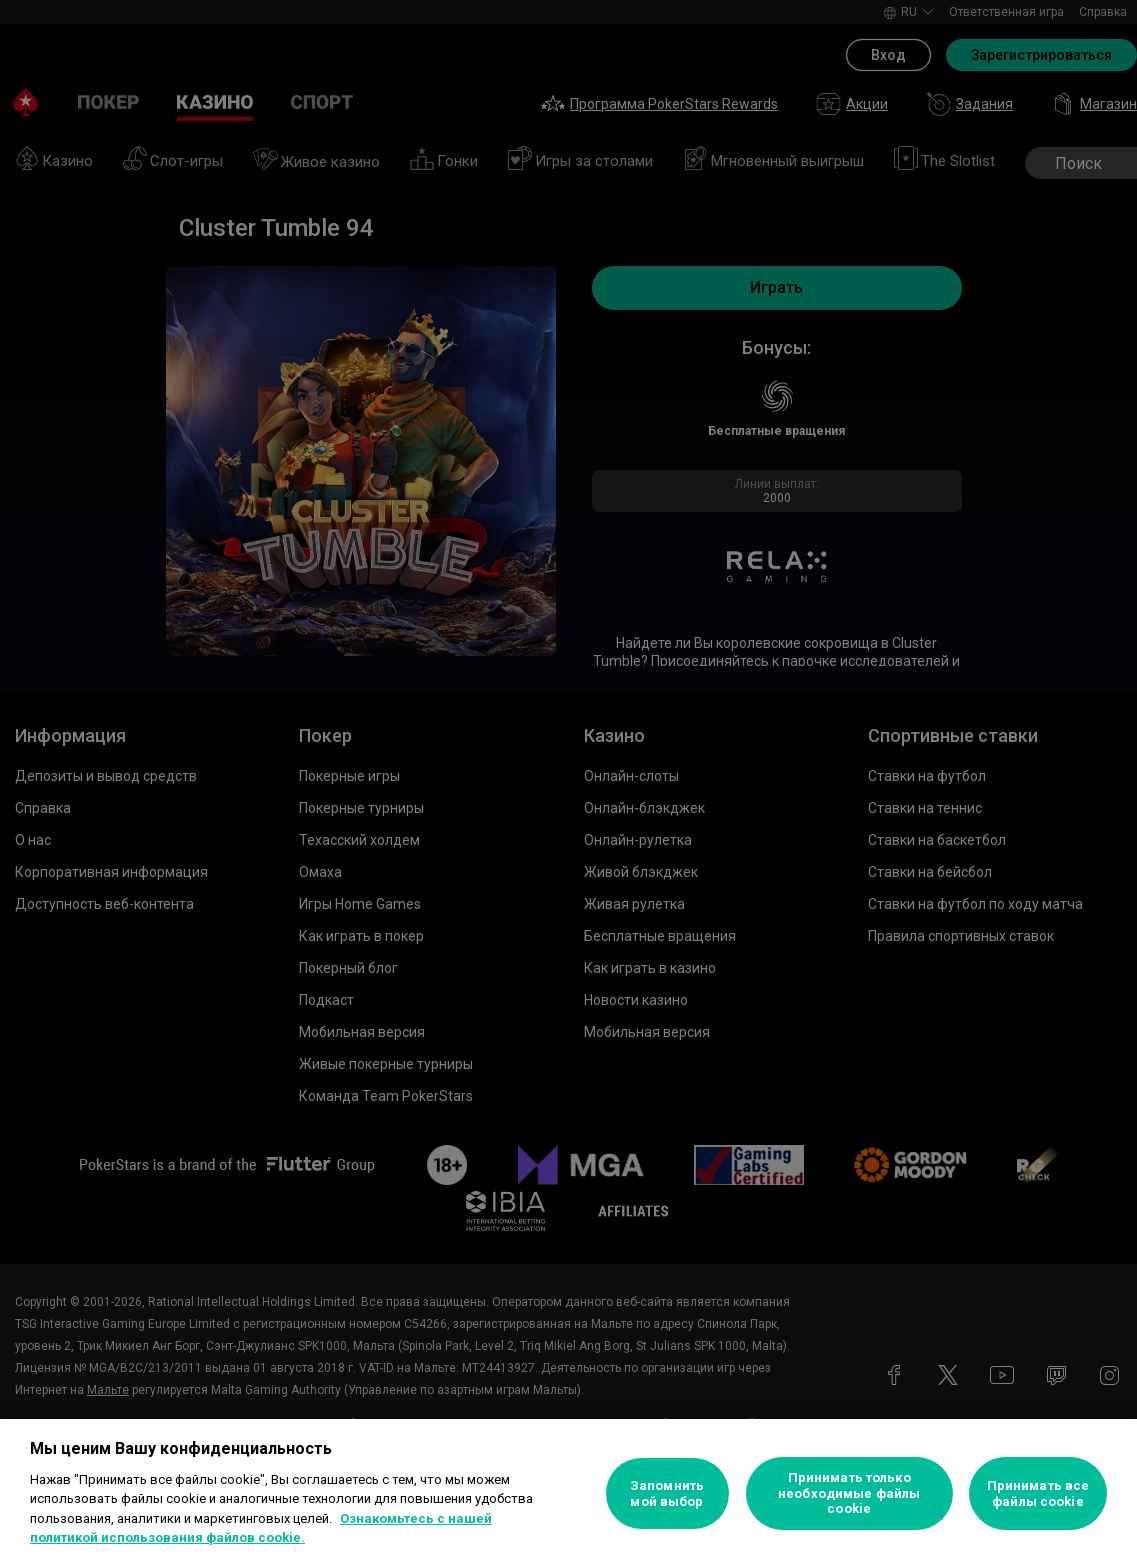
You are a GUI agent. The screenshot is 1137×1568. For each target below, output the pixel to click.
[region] (568, 1493)
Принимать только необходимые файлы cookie (849, 1493)
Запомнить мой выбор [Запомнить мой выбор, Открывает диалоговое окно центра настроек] (667, 1493)
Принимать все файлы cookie (1038, 1493)
